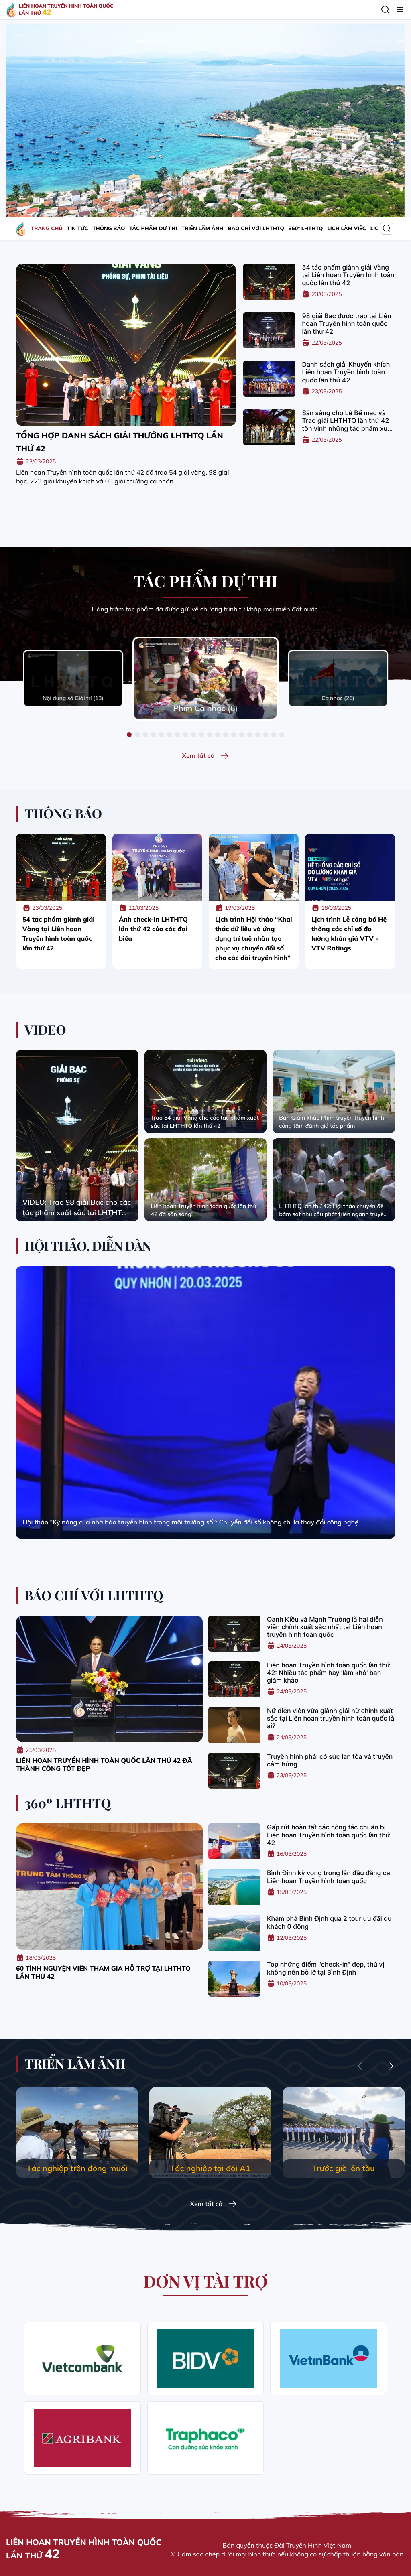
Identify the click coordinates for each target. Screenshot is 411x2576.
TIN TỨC (77, 228)
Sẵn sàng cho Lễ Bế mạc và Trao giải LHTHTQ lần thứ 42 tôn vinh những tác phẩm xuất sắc (347, 420)
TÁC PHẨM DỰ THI (153, 228)
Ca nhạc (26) (337, 697)
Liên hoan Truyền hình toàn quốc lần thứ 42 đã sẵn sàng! (203, 1210)
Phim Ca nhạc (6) (205, 708)
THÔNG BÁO (108, 228)
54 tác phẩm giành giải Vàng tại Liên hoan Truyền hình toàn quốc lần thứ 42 (348, 275)
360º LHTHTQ (306, 228)
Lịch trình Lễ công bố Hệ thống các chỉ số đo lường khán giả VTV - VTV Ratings (349, 933)
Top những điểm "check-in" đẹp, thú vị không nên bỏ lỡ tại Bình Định (326, 1968)
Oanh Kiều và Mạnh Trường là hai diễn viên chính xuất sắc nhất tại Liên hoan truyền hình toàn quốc (325, 1627)
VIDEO (45, 1029)
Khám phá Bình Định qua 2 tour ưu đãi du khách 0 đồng (329, 1922)
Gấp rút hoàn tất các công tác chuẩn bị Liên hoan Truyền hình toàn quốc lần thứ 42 (328, 1834)
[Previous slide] (362, 2067)
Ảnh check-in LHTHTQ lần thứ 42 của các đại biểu (153, 928)
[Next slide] (388, 2067)
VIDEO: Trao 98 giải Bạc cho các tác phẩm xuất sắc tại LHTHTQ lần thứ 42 (76, 1208)
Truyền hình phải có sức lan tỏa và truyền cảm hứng (330, 1760)
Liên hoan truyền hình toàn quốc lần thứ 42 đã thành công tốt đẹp (104, 1764)
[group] (77, 2132)
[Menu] (400, 9)
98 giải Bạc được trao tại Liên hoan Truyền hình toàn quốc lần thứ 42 (346, 323)
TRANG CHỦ (47, 228)
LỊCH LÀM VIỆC (346, 228)
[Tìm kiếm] (385, 9)
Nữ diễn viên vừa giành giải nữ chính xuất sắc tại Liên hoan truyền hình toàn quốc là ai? (330, 1718)
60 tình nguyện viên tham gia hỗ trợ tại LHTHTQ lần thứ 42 (103, 1972)
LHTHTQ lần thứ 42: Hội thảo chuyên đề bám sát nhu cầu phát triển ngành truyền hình (333, 1210)
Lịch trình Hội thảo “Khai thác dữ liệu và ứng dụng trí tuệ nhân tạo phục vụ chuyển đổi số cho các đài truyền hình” (253, 938)
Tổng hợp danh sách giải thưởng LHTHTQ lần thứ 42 (119, 441)
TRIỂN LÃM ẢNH (202, 228)
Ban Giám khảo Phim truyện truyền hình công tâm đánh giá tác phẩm (331, 1121)
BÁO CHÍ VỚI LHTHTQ (256, 228)
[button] (129, 734)
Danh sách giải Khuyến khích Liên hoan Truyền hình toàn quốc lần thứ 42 (346, 372)
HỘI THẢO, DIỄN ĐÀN (87, 1246)
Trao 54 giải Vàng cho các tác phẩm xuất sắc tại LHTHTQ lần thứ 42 (205, 1121)
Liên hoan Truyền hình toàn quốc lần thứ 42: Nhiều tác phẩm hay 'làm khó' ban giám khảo (328, 1672)
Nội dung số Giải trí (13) (73, 697)
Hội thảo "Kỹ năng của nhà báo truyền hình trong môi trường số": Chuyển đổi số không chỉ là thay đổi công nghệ (190, 1522)
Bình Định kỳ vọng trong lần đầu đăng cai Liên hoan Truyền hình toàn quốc (329, 1876)
